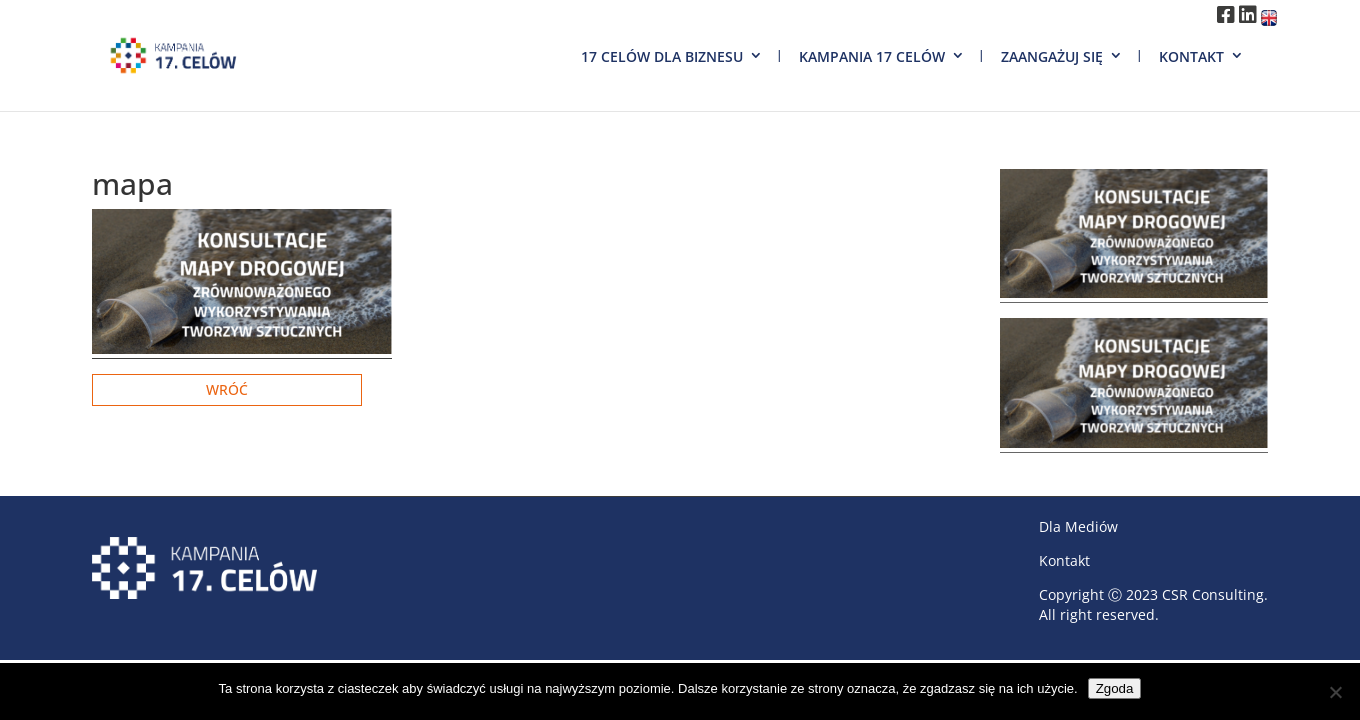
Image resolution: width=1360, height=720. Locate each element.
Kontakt (1191, 56)
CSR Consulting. (1215, 594)
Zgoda (1115, 688)
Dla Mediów (1078, 526)
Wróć (227, 389)
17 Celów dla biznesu (662, 56)
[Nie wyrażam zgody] (1335, 692)
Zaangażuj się (1052, 56)
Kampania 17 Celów (872, 56)
